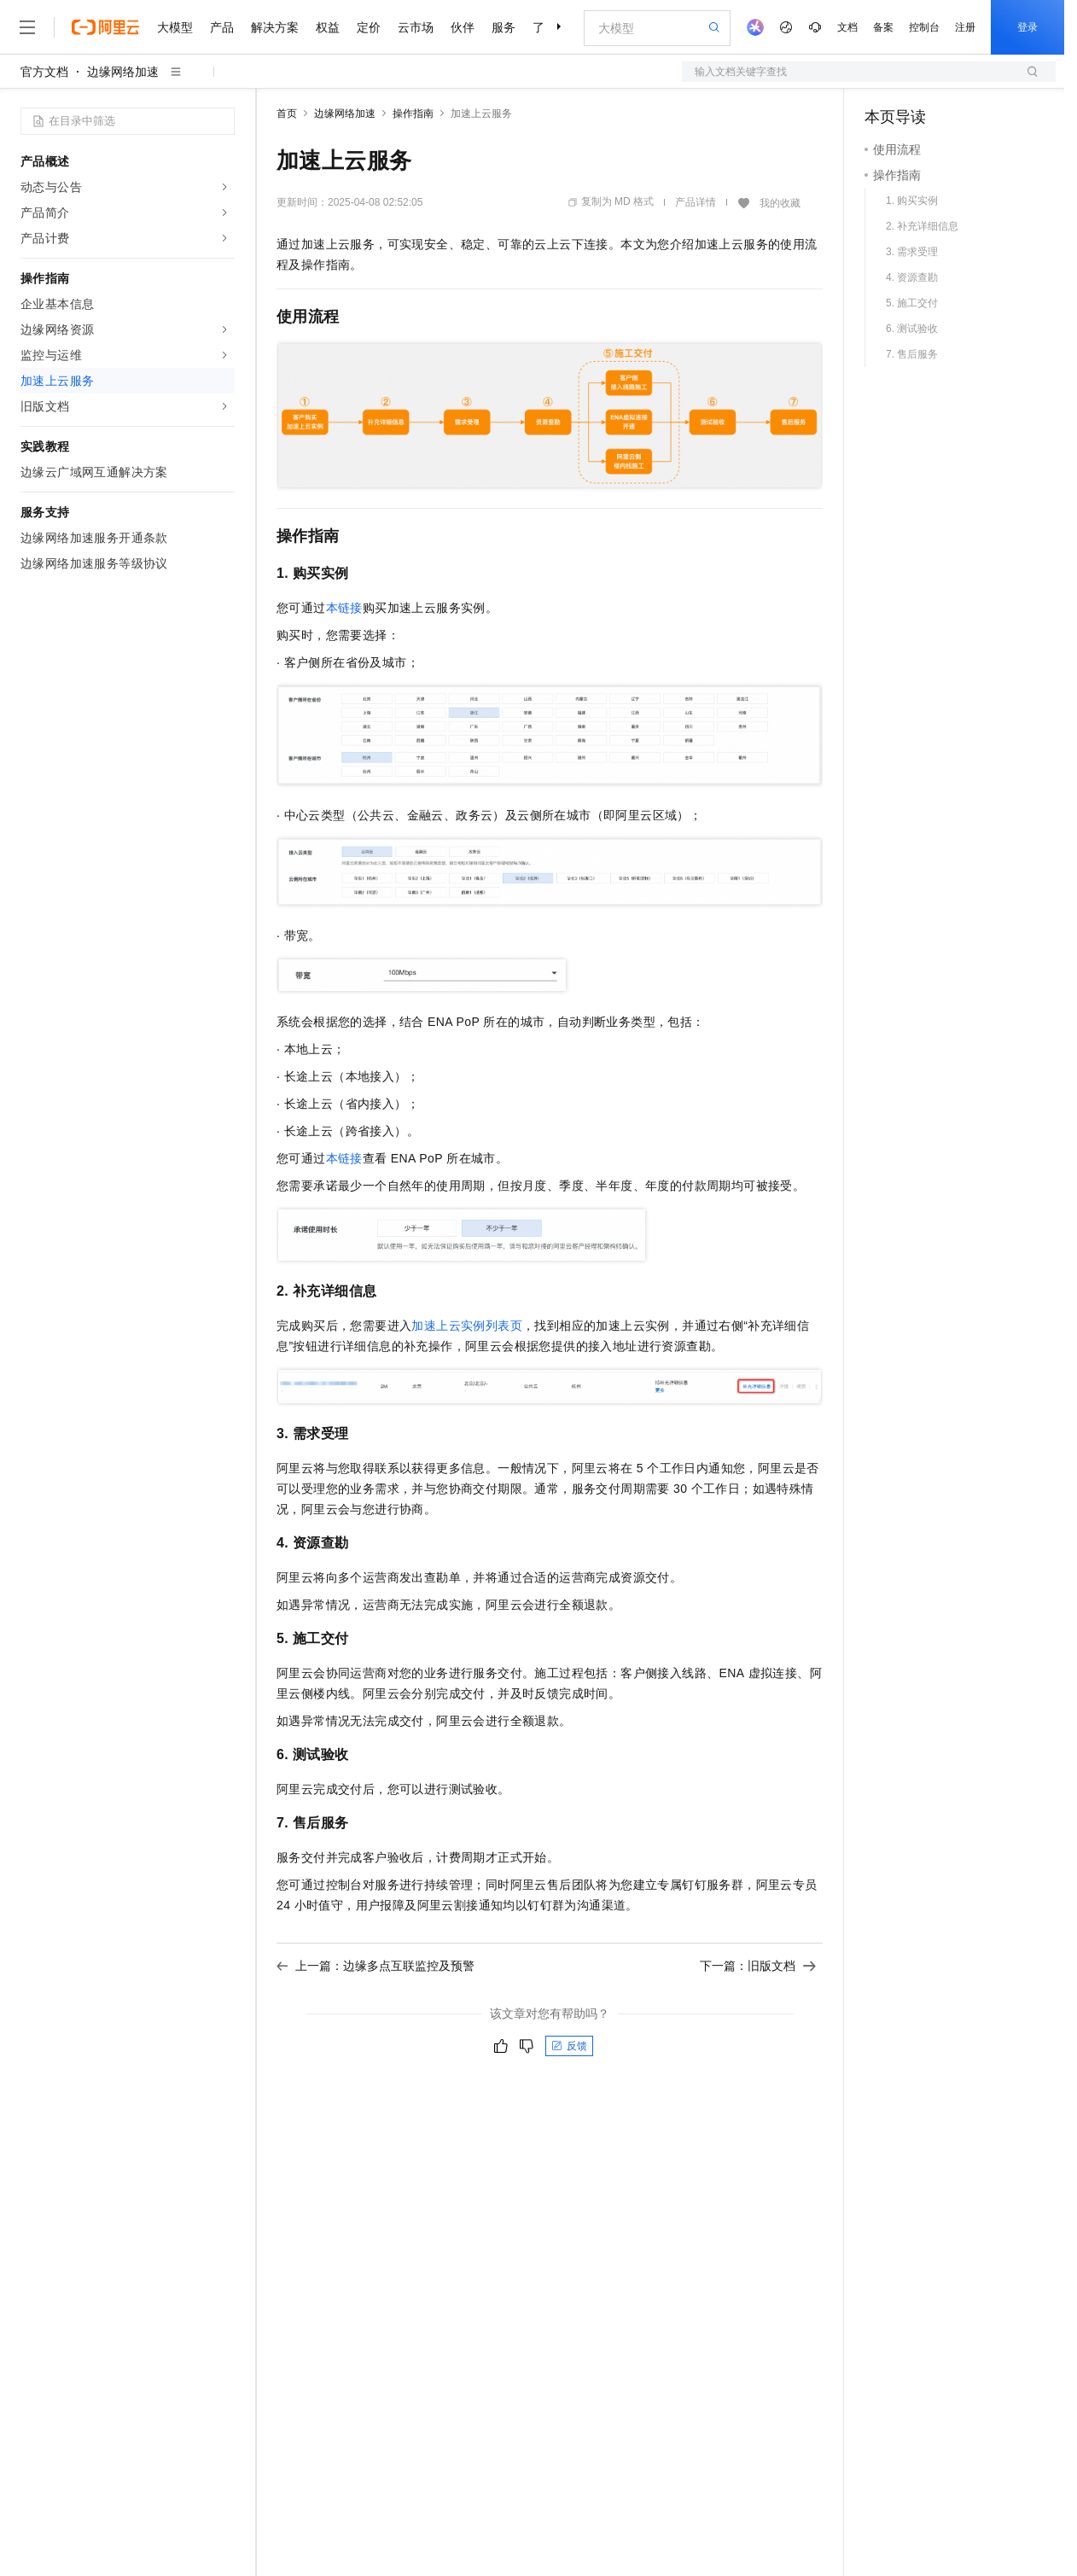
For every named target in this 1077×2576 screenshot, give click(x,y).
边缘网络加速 (123, 72)
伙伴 (462, 27)
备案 (883, 27)
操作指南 (413, 113)
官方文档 (44, 72)
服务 (503, 27)
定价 (369, 27)
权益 (328, 27)
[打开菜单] (27, 27)
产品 (222, 27)
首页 (287, 113)
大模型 (175, 27)
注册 (965, 27)
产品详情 (695, 202)
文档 (847, 27)
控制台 (924, 27)
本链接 (344, 608)
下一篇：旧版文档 (758, 1966)
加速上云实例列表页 (466, 1325)
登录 (1027, 27)
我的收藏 (780, 203)
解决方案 (275, 27)
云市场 (416, 27)
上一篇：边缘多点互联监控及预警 (375, 1966)
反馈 (569, 2046)
